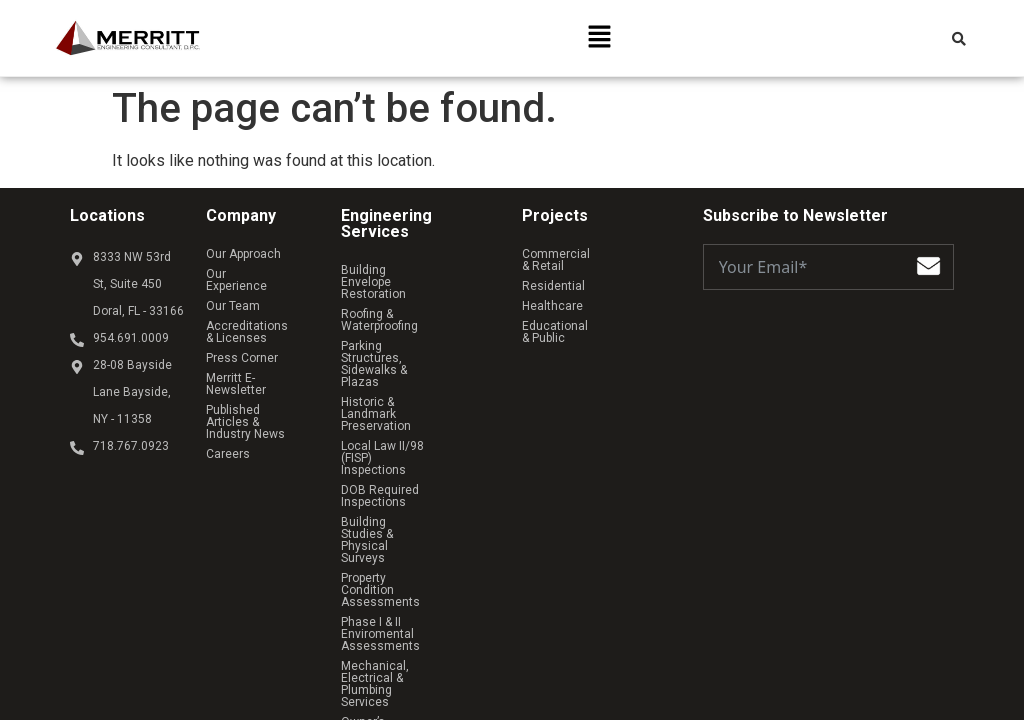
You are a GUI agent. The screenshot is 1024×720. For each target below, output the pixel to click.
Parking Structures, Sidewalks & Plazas (394, 328)
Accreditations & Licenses (252, 320)
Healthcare (552, 294)
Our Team (233, 294)
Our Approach (243, 254)
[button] (599, 38)
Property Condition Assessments (391, 476)
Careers (228, 418)
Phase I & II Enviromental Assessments (409, 508)
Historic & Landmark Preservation (396, 360)
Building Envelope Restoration (390, 276)
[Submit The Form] (928, 270)
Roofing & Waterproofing (407, 302)
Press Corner (242, 346)
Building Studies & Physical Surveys (416, 444)
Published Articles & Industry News (261, 392)
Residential (553, 274)
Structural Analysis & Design (419, 598)
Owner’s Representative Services (406, 572)
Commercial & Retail (578, 254)
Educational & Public (578, 314)
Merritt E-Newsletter (260, 366)
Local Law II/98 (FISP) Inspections (399, 392)
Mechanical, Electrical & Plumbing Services (407, 540)
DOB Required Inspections (414, 418)
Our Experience (248, 274)
